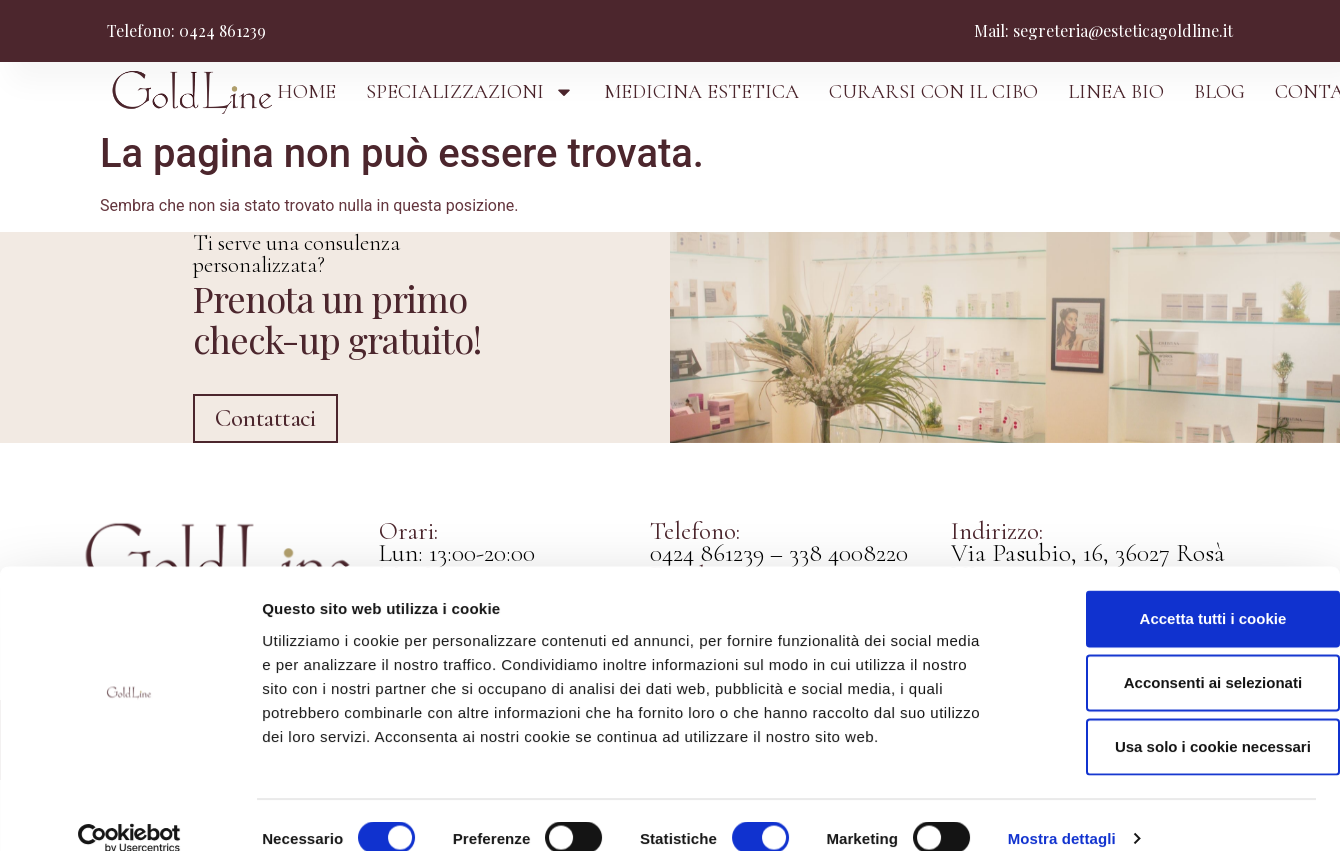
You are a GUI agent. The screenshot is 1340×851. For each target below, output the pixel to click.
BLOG (1219, 92)
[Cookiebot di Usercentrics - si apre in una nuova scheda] (129, 812)
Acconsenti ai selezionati (1173, 655)
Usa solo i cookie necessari (1173, 719)
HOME (306, 92)
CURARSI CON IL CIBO (933, 92)
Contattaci (260, 486)
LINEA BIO (1116, 92)
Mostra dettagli (1062, 811)
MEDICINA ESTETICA (701, 92)
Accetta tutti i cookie (1173, 591)
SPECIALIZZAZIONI (470, 92)
